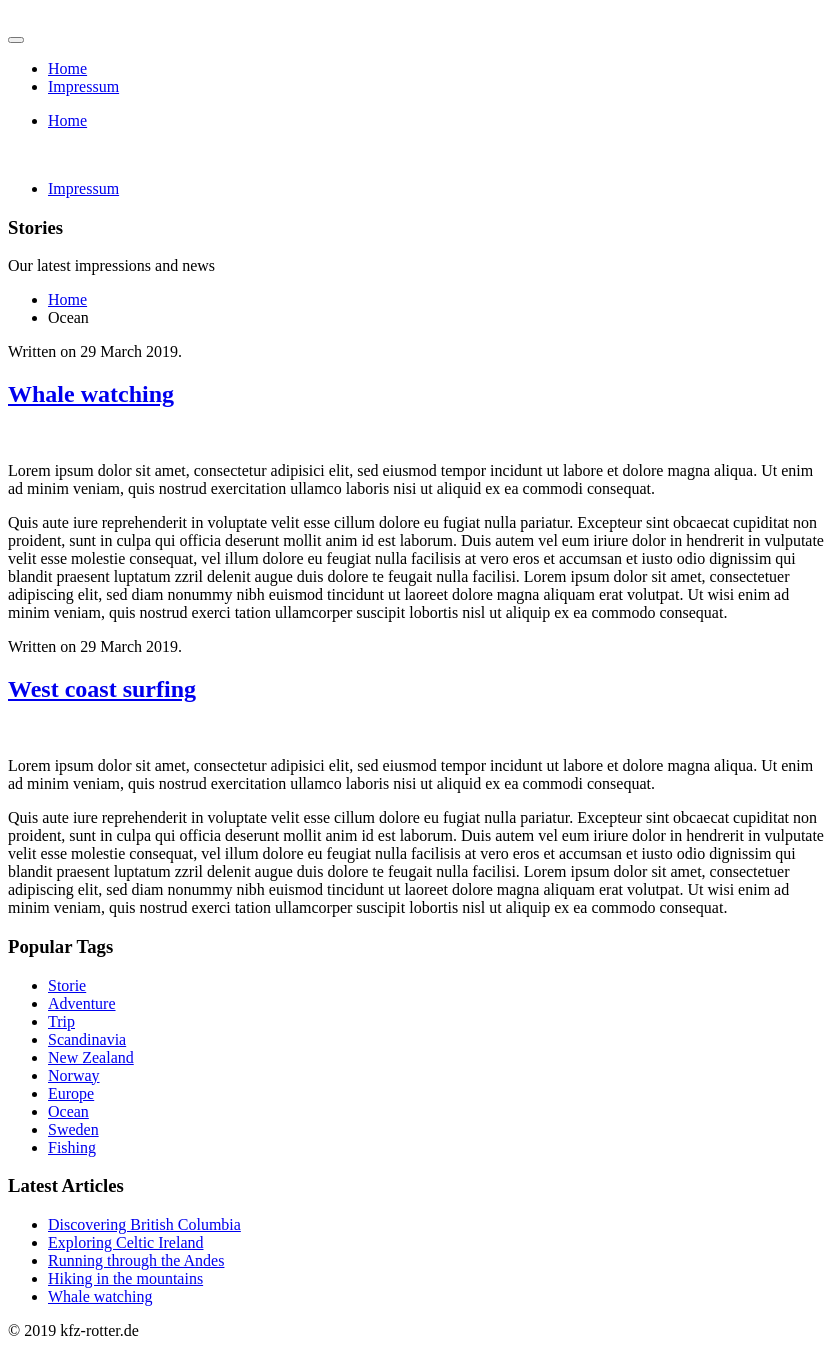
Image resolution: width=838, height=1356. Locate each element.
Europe (71, 1093)
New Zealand (91, 1057)
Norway (74, 1075)
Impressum (83, 86)
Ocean (68, 1111)
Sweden (73, 1129)
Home (67, 68)
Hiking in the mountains (125, 1278)
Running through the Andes (136, 1260)
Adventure (82, 1003)
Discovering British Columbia (144, 1224)
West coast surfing (102, 689)
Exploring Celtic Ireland (126, 1242)
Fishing (72, 1147)
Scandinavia (87, 1039)
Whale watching (91, 394)
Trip (61, 1021)
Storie (67, 985)
